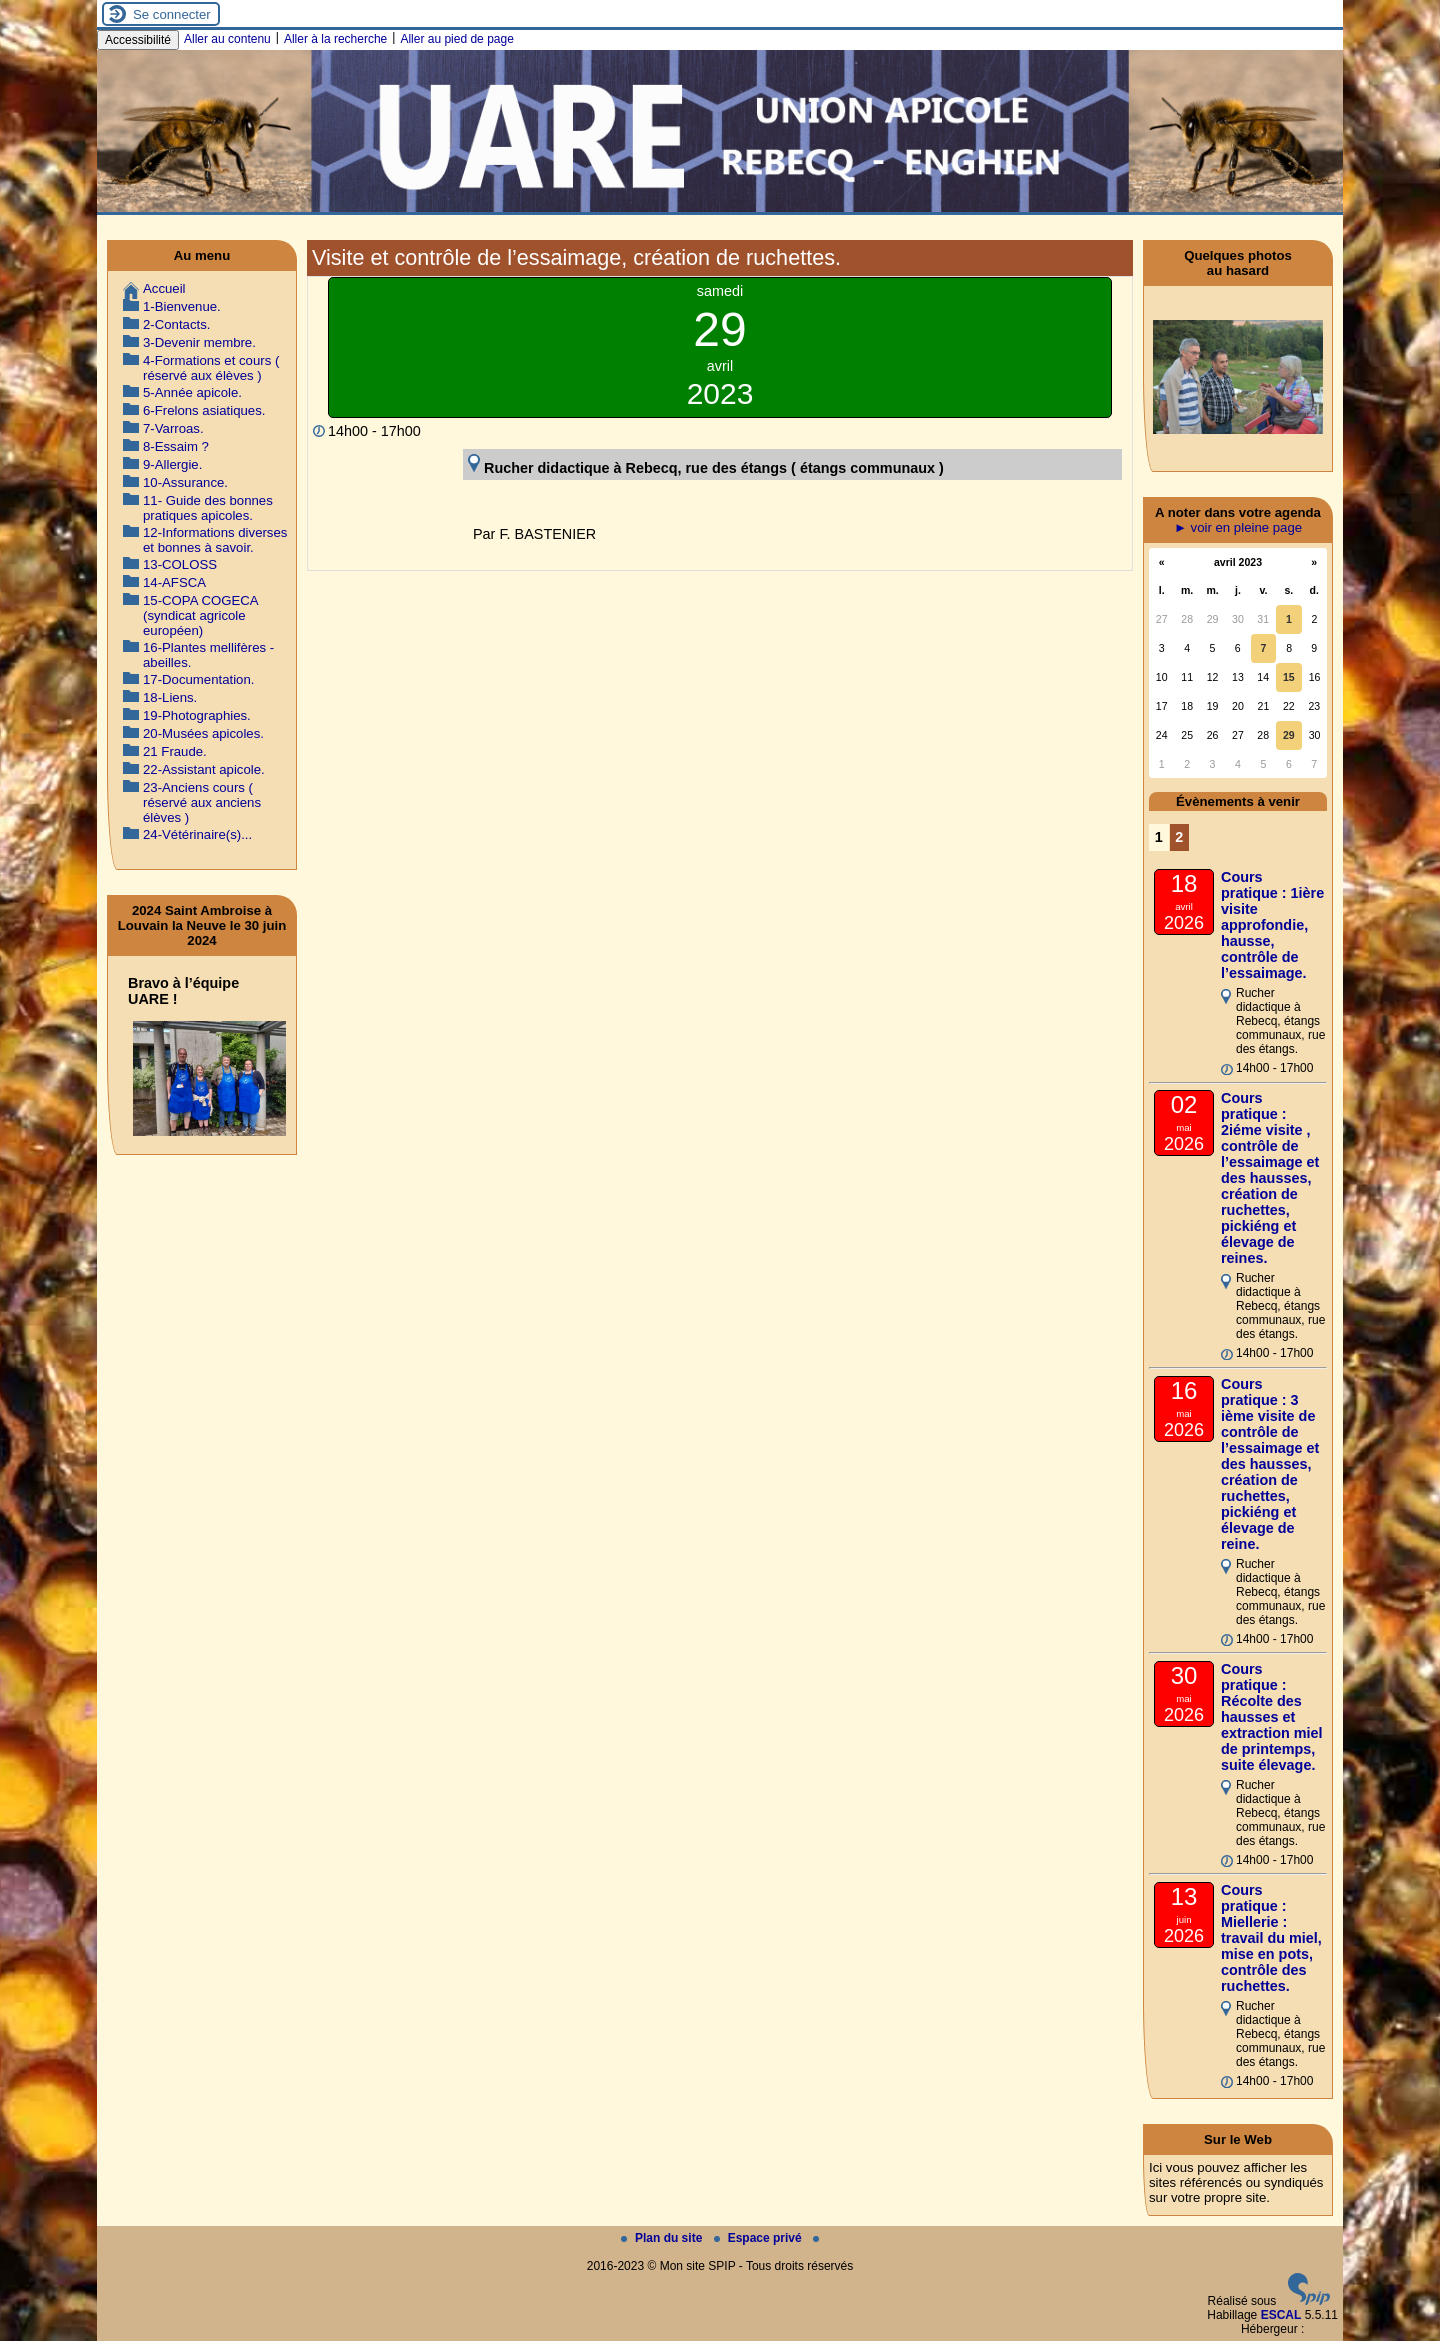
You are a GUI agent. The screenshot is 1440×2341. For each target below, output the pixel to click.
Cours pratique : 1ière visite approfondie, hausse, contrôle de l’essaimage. (1272, 925)
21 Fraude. (175, 751)
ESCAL (1281, 2315)
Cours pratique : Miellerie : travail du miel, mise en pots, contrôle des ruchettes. (1271, 1938)
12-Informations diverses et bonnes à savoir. (215, 540)
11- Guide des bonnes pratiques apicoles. (208, 508)
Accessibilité (138, 40)
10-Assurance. (185, 482)
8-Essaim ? (176, 446)
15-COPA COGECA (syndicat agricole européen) (200, 615)
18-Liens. (170, 697)
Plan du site (663, 2238)
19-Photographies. (197, 715)
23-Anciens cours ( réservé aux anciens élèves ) (202, 802)
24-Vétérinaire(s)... (197, 834)
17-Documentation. (198, 679)
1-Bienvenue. (182, 306)
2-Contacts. (176, 324)
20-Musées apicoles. (203, 733)
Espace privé (759, 2238)
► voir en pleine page (1238, 527)
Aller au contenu (227, 39)
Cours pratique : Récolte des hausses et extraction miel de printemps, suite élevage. (1272, 1717)
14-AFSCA (174, 582)
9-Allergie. (172, 464)
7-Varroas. (173, 428)
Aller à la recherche (335, 39)
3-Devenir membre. (199, 342)
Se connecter (172, 14)
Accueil (164, 288)
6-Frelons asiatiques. (204, 410)
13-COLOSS (180, 564)
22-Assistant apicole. (204, 769)
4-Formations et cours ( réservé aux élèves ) (211, 368)
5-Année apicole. (192, 392)
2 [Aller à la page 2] (1179, 837)
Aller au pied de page (456, 39)
